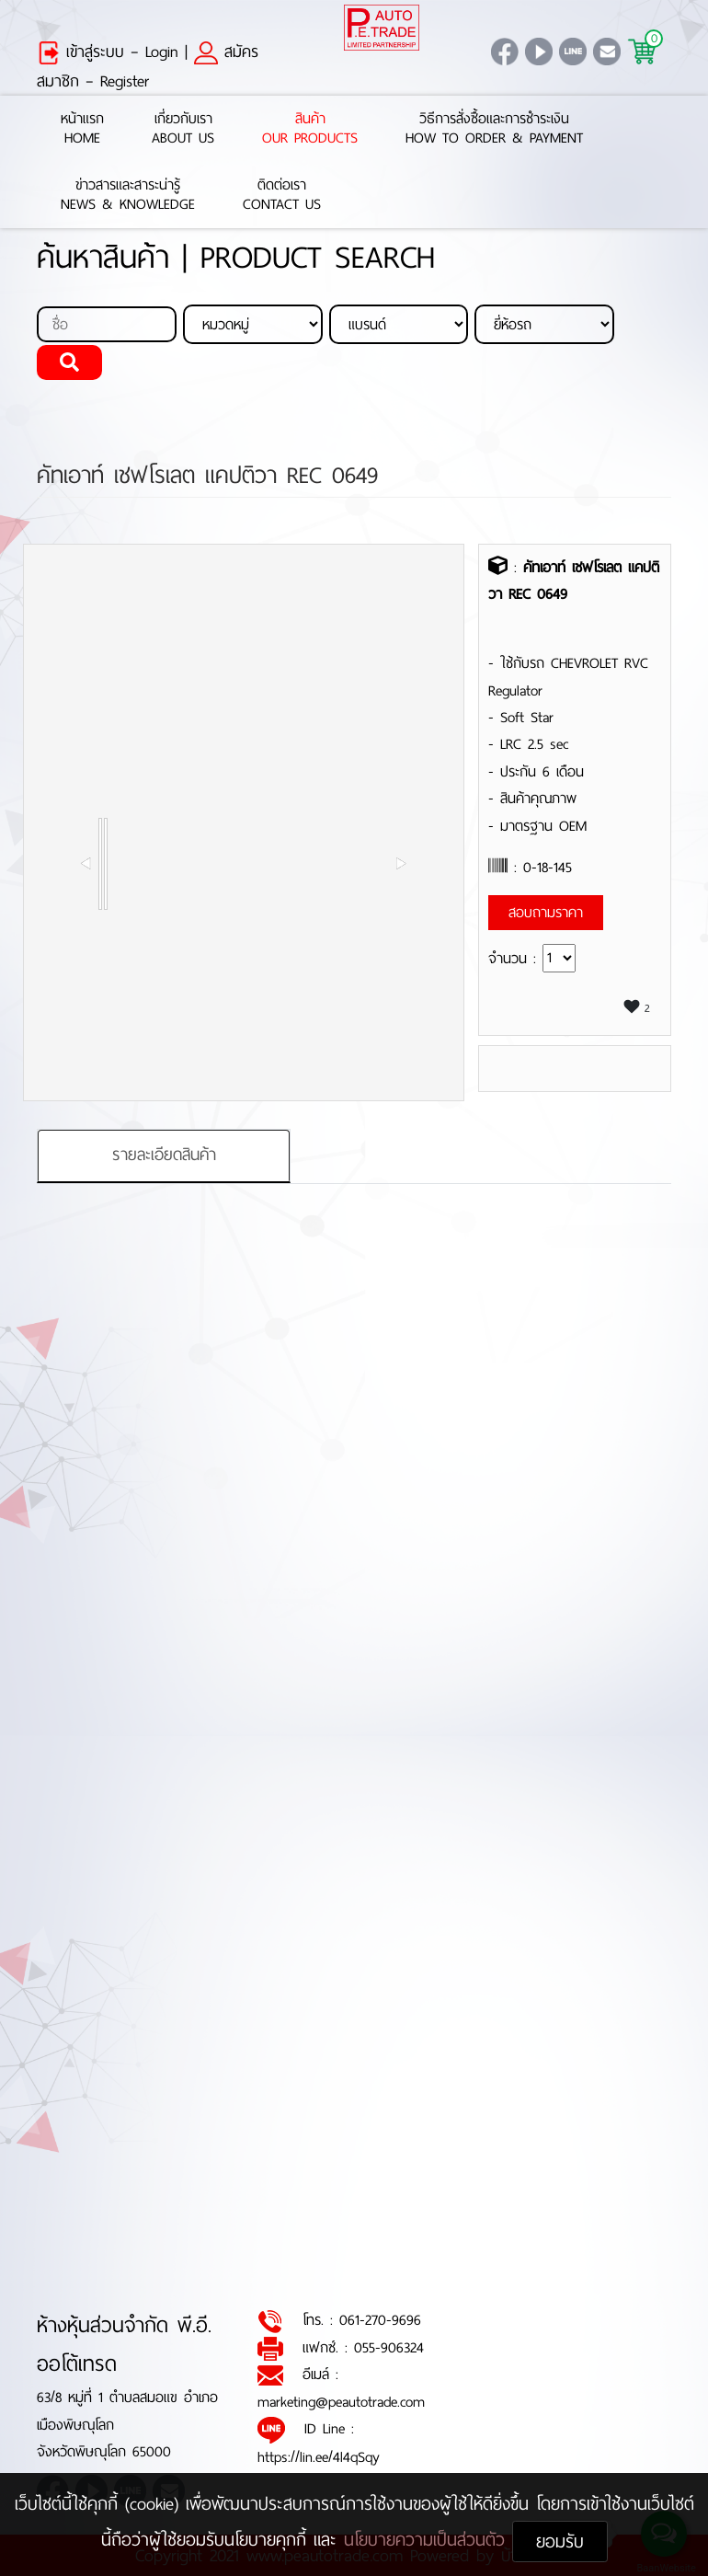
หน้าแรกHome (82, 128)
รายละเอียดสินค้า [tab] (164, 1154)
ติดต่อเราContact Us (282, 195)
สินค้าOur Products (310, 128)
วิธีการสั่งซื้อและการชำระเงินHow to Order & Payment (494, 128)
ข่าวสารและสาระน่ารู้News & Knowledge (128, 195)
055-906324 (389, 2347)
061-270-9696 (380, 2319)
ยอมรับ (560, 2541)
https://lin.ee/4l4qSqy (318, 2456)
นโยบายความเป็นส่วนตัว (428, 2539)
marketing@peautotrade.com (341, 2401)
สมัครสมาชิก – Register (147, 66)
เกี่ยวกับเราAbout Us (183, 128)
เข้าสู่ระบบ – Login (107, 51)
